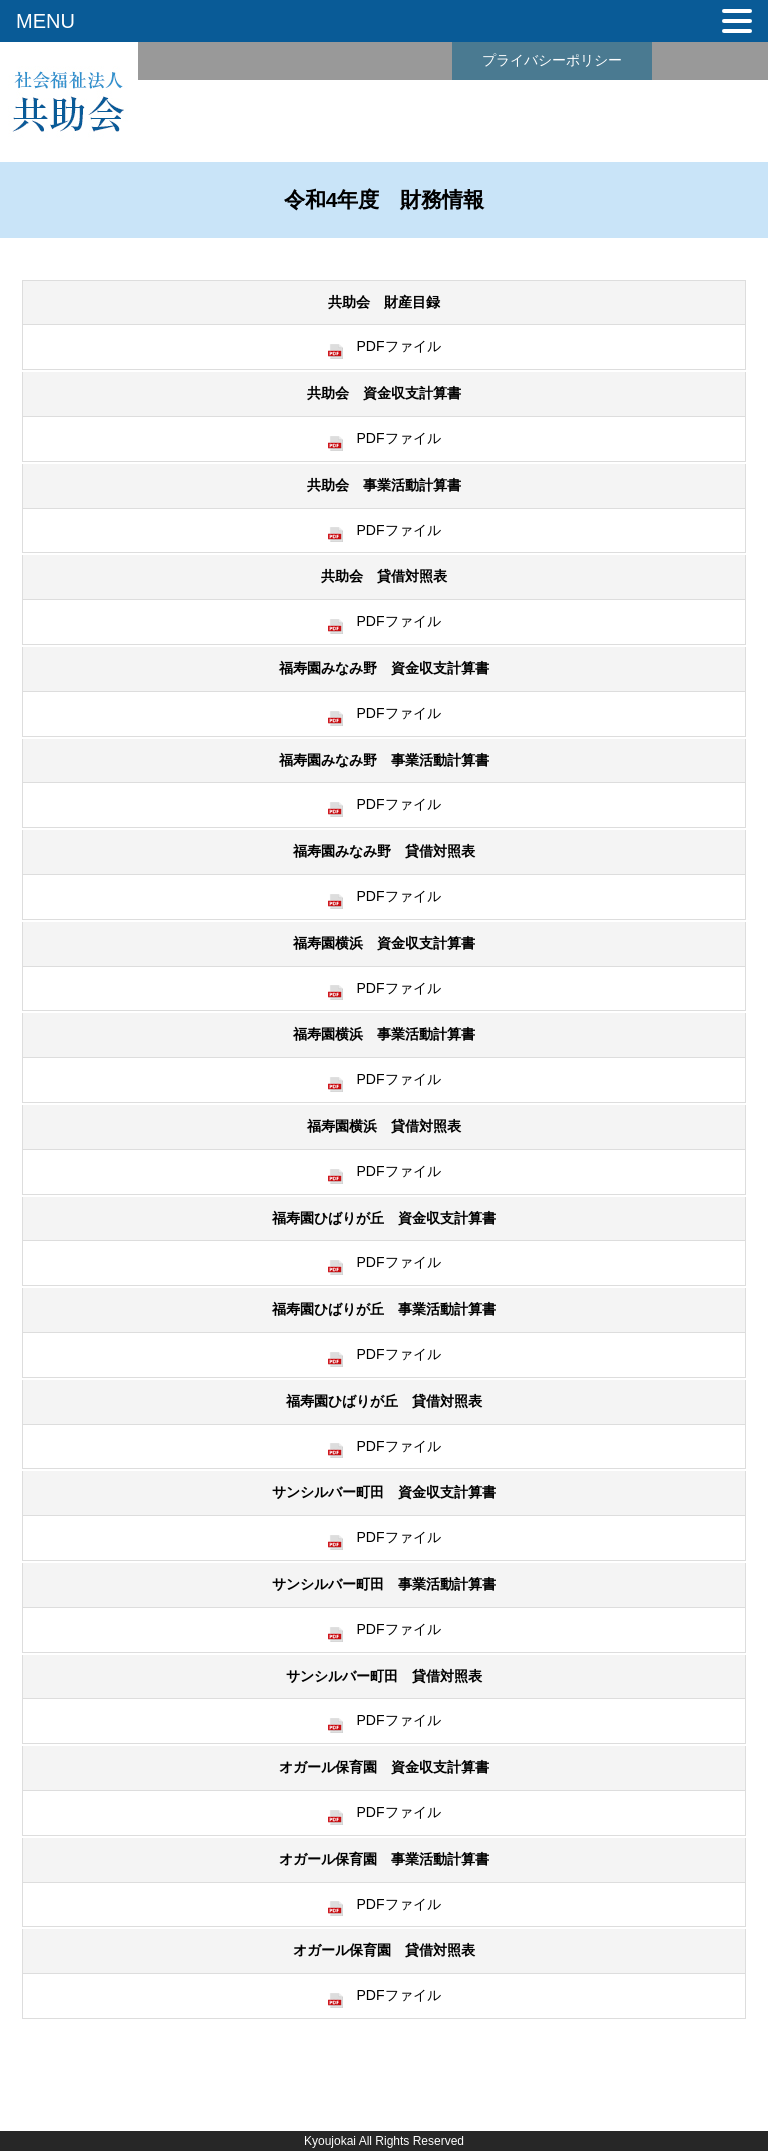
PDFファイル (384, 346)
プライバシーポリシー (552, 60)
